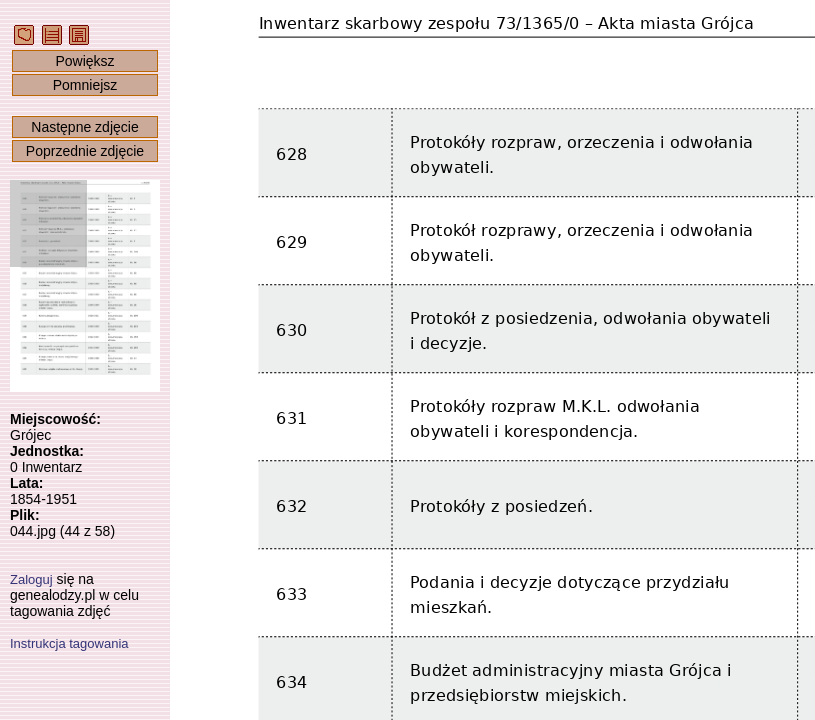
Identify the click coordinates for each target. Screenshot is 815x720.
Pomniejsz (85, 85)
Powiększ (84, 61)
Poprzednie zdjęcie (85, 151)
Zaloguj (31, 579)
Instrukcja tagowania (69, 643)
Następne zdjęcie (84, 127)
